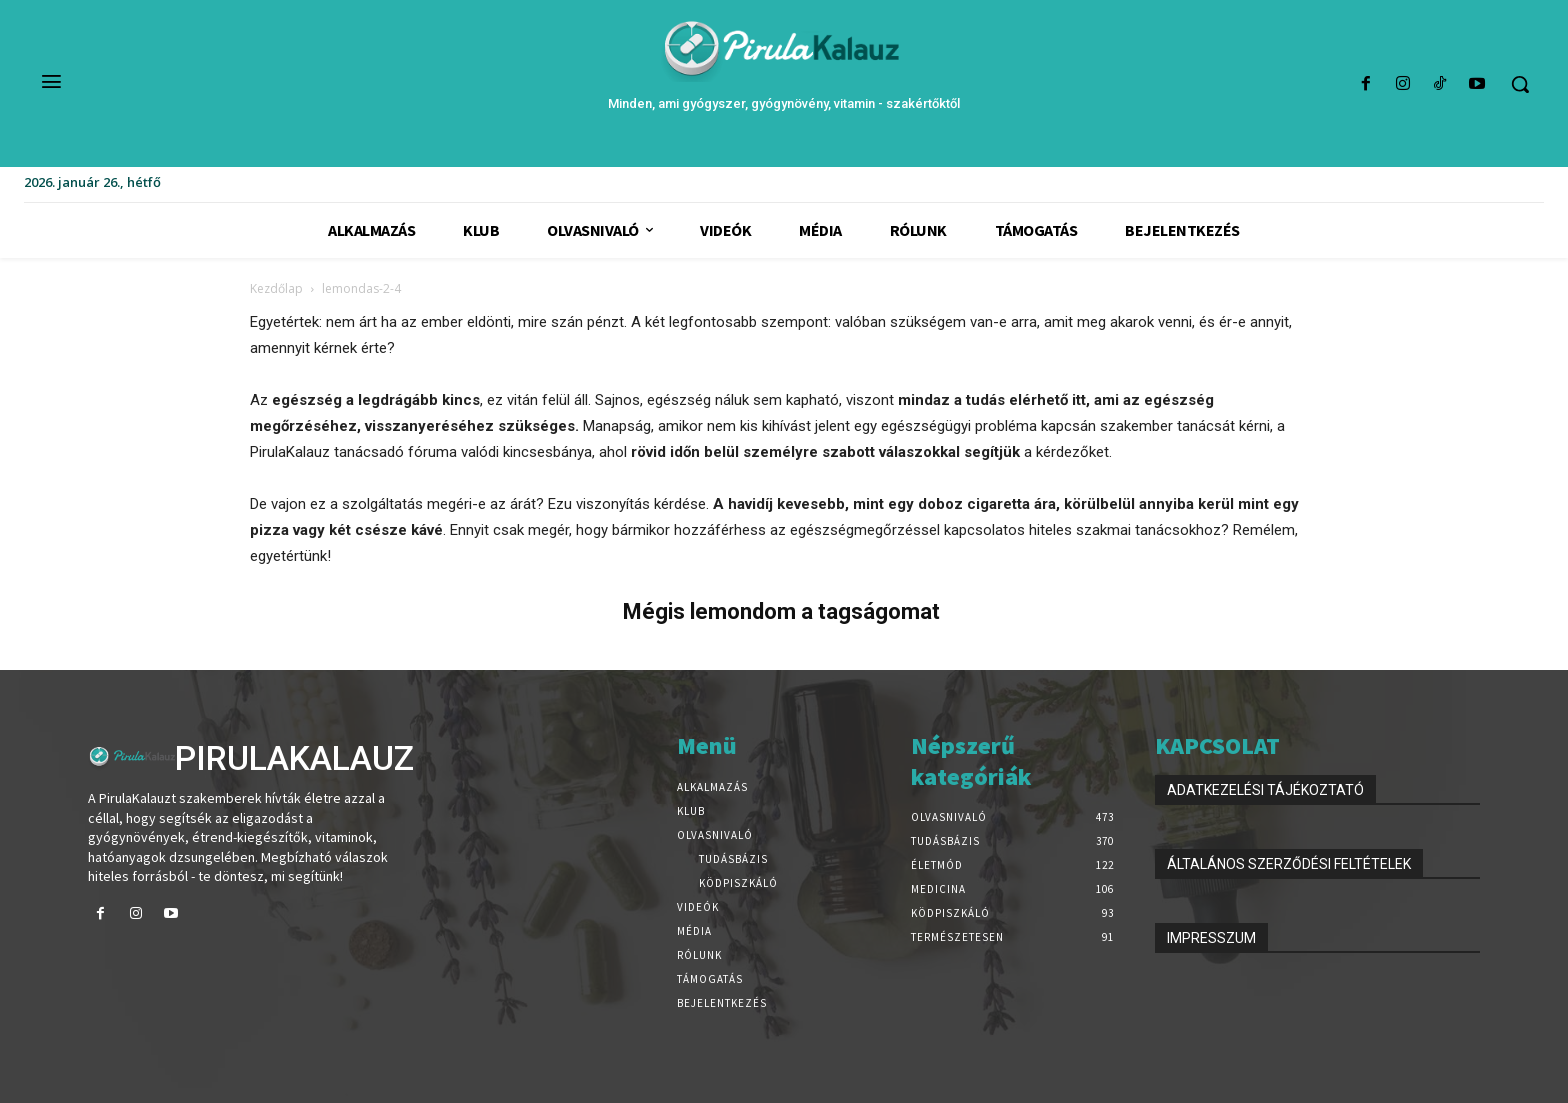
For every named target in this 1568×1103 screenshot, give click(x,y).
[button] (1520, 84)
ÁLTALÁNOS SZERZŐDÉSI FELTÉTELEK (1289, 864)
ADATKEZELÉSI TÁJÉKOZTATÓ (1265, 790)
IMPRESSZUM (1211, 938)
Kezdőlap (276, 288)
